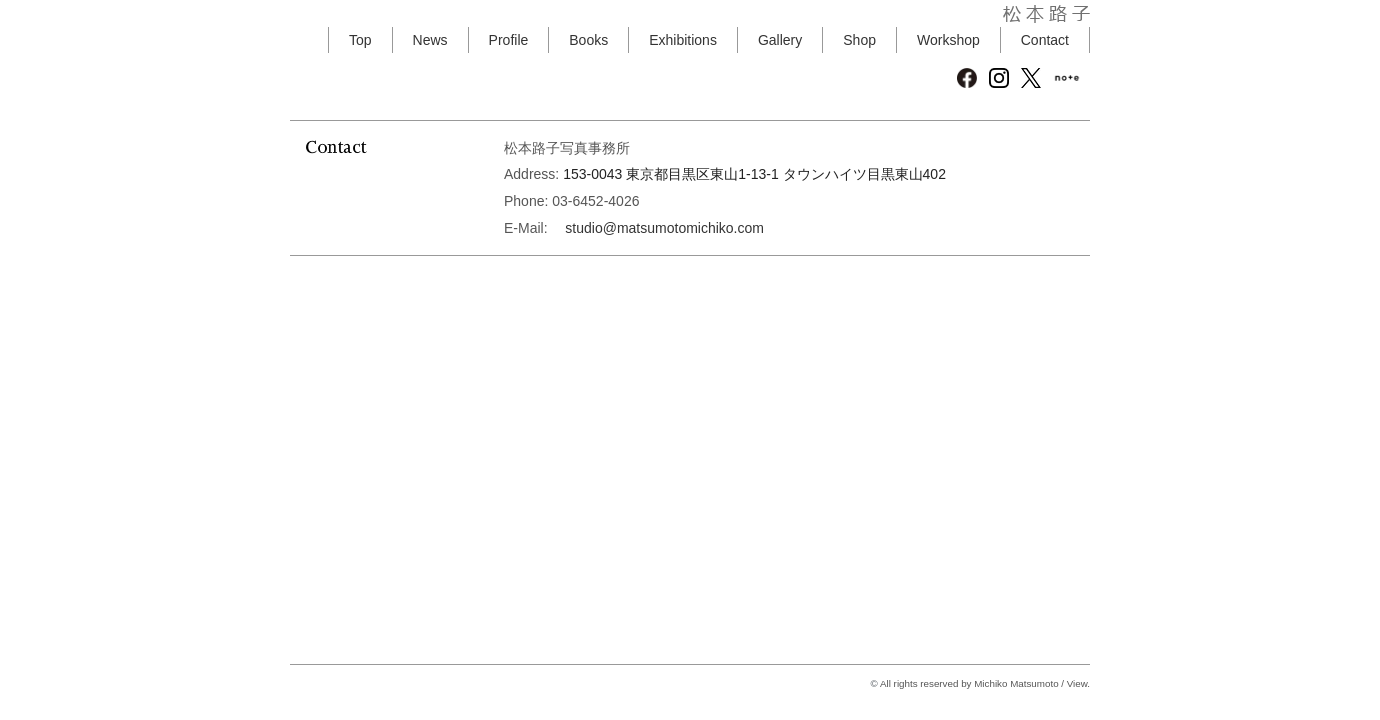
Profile (509, 40)
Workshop (948, 40)
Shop (859, 40)
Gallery (780, 40)
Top (360, 40)
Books (588, 40)
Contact (1045, 40)
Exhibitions (683, 40)
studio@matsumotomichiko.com (664, 228)
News (430, 40)
